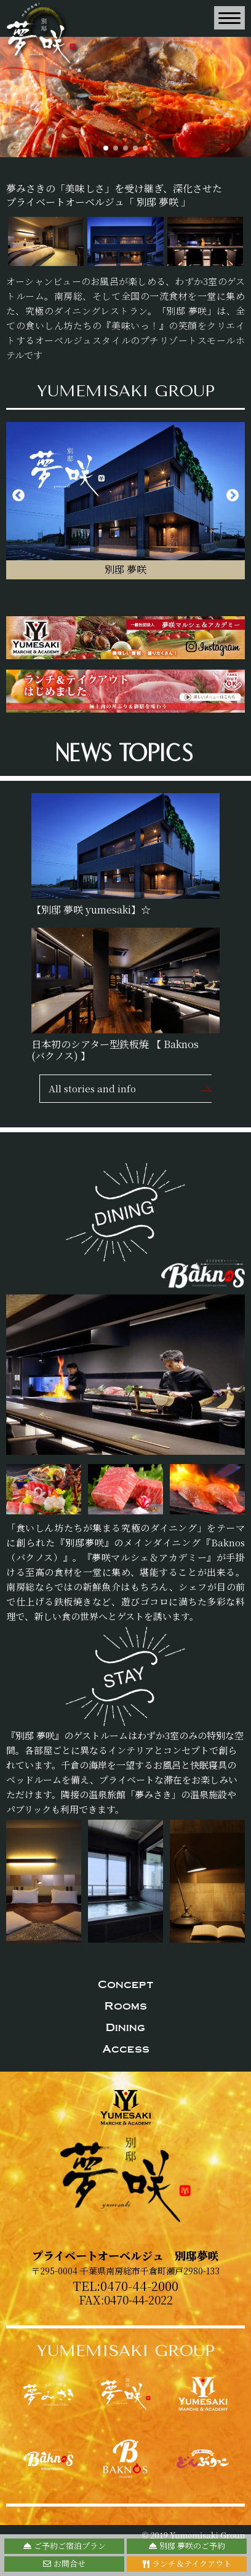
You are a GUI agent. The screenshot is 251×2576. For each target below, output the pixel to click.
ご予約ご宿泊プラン (64, 2545)
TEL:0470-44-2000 (125, 2286)
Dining (125, 2027)
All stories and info (92, 1088)
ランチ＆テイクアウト (187, 2563)
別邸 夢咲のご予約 (187, 2545)
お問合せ (64, 2563)
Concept (126, 1984)
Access (125, 2048)
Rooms (126, 2005)
